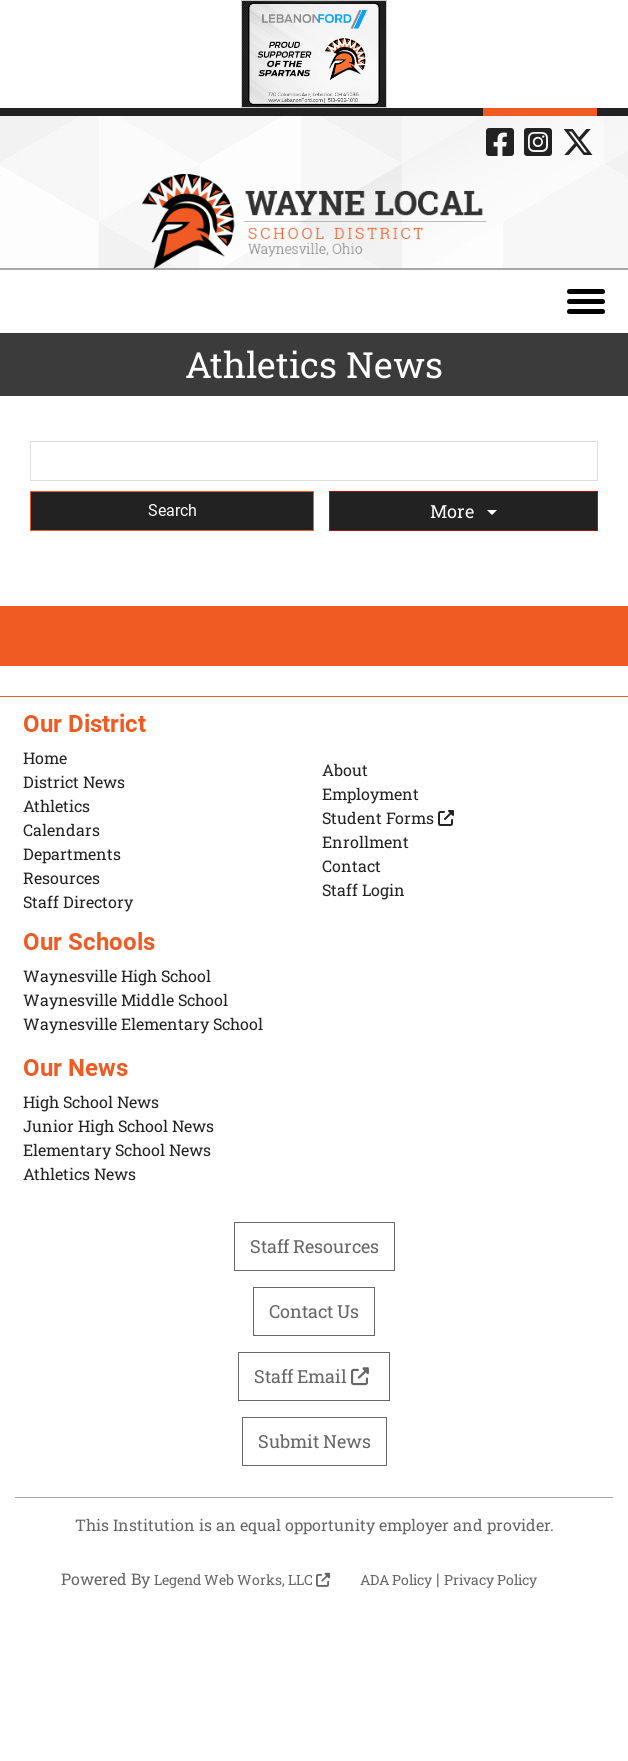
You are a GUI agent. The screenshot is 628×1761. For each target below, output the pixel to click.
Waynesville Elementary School (143, 1023)
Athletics (56, 805)
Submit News (314, 1441)
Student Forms (388, 817)
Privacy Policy (490, 1579)
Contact (351, 865)
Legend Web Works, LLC (242, 1579)
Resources (61, 877)
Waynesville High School (117, 975)
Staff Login (363, 889)
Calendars (61, 829)
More (454, 511)
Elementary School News (117, 1149)
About (345, 769)
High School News (91, 1101)
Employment (370, 793)
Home (45, 757)
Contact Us (314, 1311)
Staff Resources (314, 1246)
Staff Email (314, 1376)
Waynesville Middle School (125, 999)
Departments (72, 853)
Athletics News (79, 1173)
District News (74, 781)
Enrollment (365, 841)
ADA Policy (396, 1579)
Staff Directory (78, 901)
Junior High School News (118, 1125)
